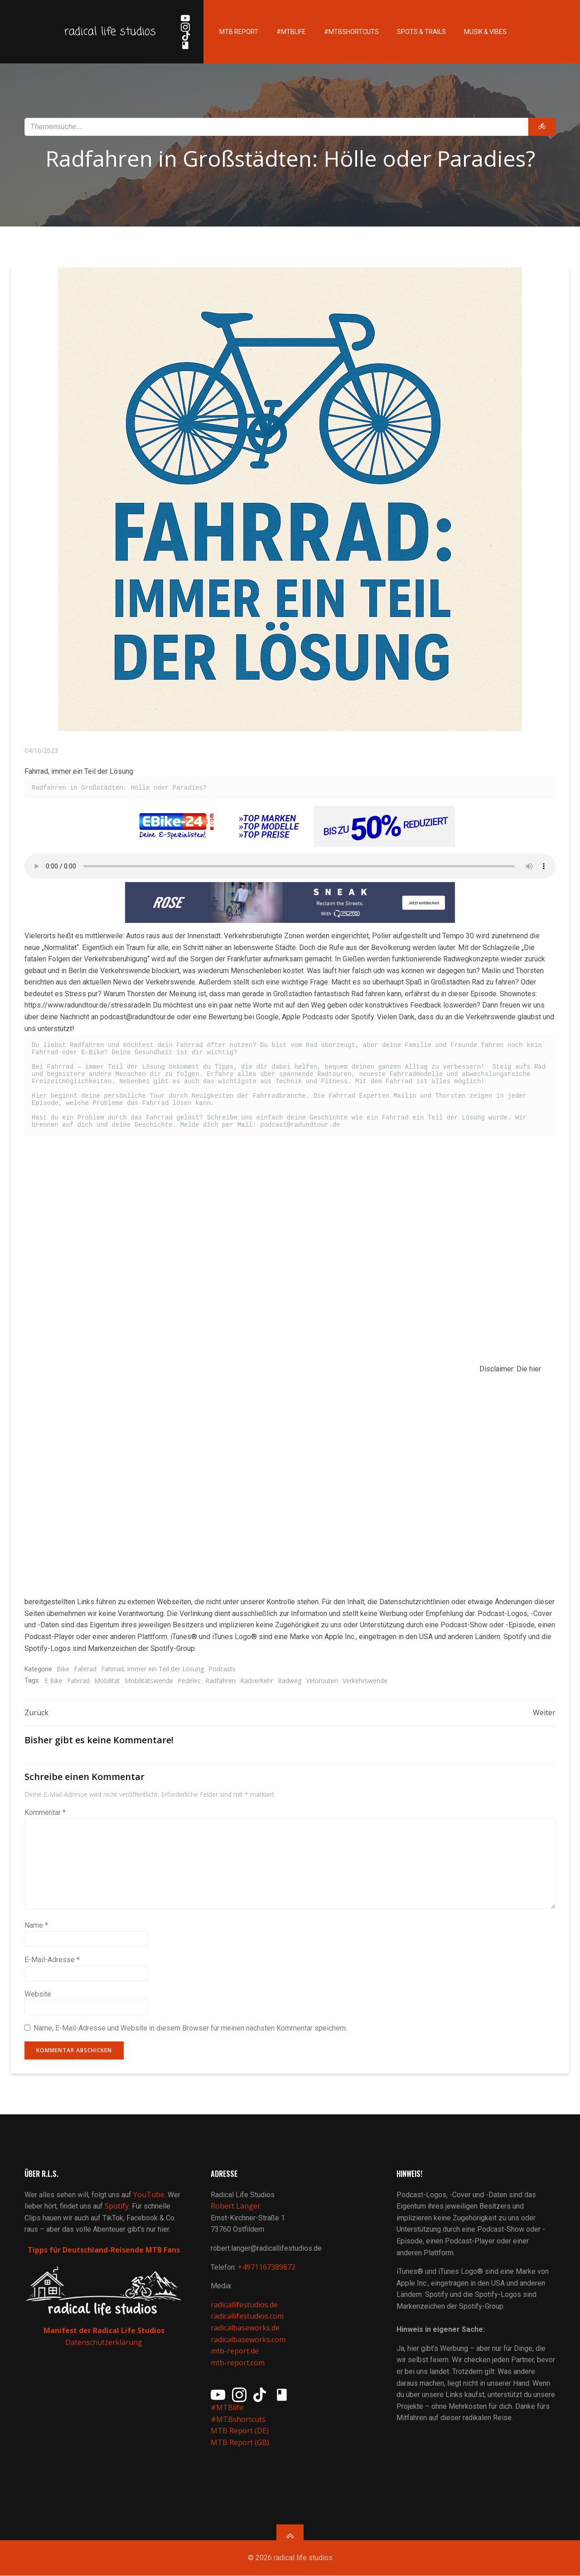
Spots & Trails (420, 31)
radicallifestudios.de (244, 2305)
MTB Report (238, 31)
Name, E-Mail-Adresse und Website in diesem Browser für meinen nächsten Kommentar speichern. (190, 2028)
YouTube (148, 2195)
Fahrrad (85, 1669)
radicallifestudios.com (247, 2317)
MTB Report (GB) (241, 2443)
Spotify (117, 2206)
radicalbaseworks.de (245, 2328)
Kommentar (45, 1813)
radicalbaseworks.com (248, 2340)
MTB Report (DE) (240, 2431)
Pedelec (189, 1680)
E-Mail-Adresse (52, 1960)
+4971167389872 (266, 2267)
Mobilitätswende (149, 1680)
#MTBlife (290, 31)
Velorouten (322, 1680)
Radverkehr (256, 1680)
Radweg (289, 1680)
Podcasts (222, 1669)
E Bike (53, 1680)
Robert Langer (236, 2206)
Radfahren (220, 1680)
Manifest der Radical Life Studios (104, 2331)
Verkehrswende (365, 1680)
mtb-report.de (235, 2351)
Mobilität (107, 1680)
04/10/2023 (41, 750)
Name (36, 1925)
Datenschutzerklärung (103, 2343)
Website (37, 1994)
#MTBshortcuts (351, 31)
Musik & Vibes (485, 31)
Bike (63, 1669)
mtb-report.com (238, 2363)
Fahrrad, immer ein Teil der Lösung (152, 1669)
